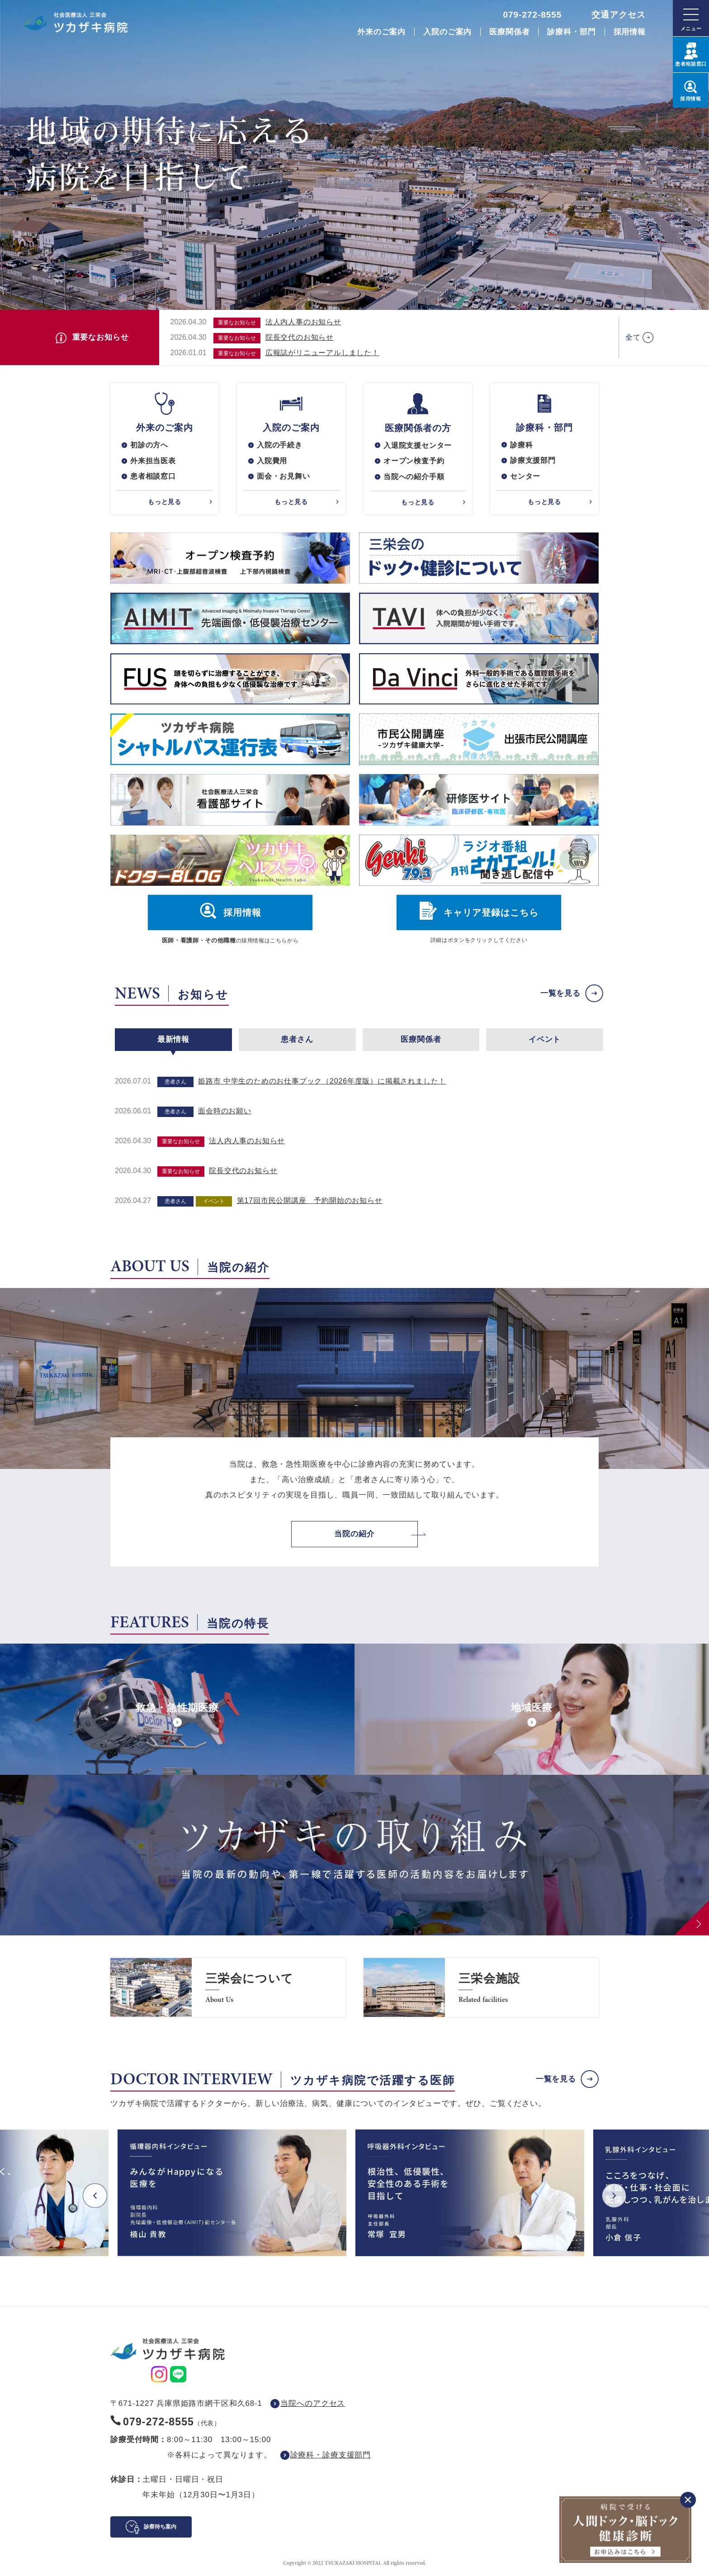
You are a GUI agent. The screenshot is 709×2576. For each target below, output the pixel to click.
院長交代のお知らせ (299, 337)
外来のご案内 (381, 32)
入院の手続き (280, 445)
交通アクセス (618, 14)
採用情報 (630, 32)
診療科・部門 (571, 32)
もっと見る (164, 502)
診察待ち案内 (160, 2527)
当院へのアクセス (312, 2404)
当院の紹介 (354, 1534)
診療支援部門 (533, 461)
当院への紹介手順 (413, 477)
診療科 (521, 445)
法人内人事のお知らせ (303, 322)
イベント (545, 1040)
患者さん (297, 1040)
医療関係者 (509, 32)
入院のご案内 (447, 32)
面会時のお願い (224, 1112)
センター (525, 476)
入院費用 (272, 461)
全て (633, 337)
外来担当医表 (153, 461)
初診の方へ (149, 445)
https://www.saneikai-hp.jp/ (227, 1987)
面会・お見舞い (283, 476)
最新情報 (173, 1040)
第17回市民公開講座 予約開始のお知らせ (310, 1201)
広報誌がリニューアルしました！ (322, 352)
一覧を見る (560, 993)
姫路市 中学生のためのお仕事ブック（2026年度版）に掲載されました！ (322, 1082)
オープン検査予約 (413, 461)
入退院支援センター (417, 445)
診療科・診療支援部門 (330, 2455)
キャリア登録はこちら (491, 913)
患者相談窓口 (153, 476)
